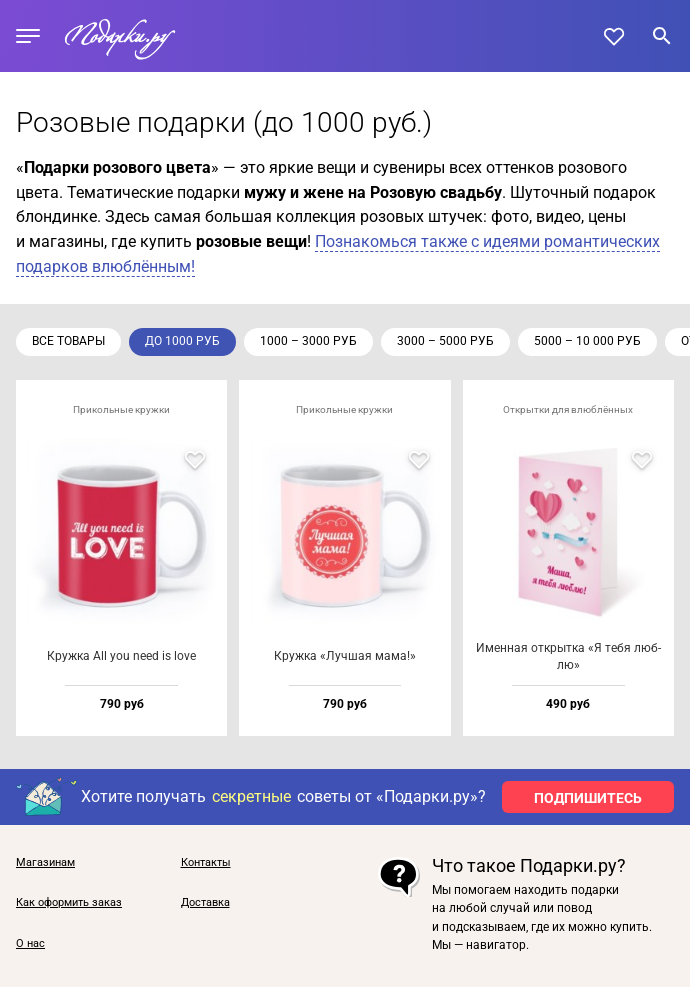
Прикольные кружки (121, 409)
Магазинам (45, 863)
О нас (30, 944)
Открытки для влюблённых (568, 409)
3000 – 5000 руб (445, 341)
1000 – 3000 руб (308, 341)
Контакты (206, 863)
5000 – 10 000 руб (587, 341)
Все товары (68, 341)
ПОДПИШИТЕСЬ (588, 798)
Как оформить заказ (69, 903)
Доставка (205, 903)
